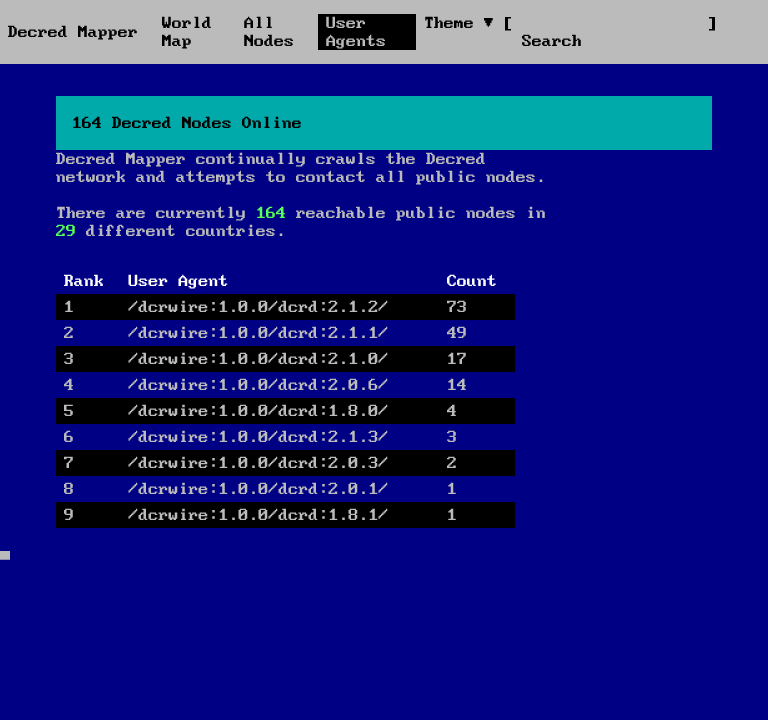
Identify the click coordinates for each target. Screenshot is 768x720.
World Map (187, 32)
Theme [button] (454, 23)
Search (552, 41)
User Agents (356, 32)
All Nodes (269, 32)
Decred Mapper (73, 32)
